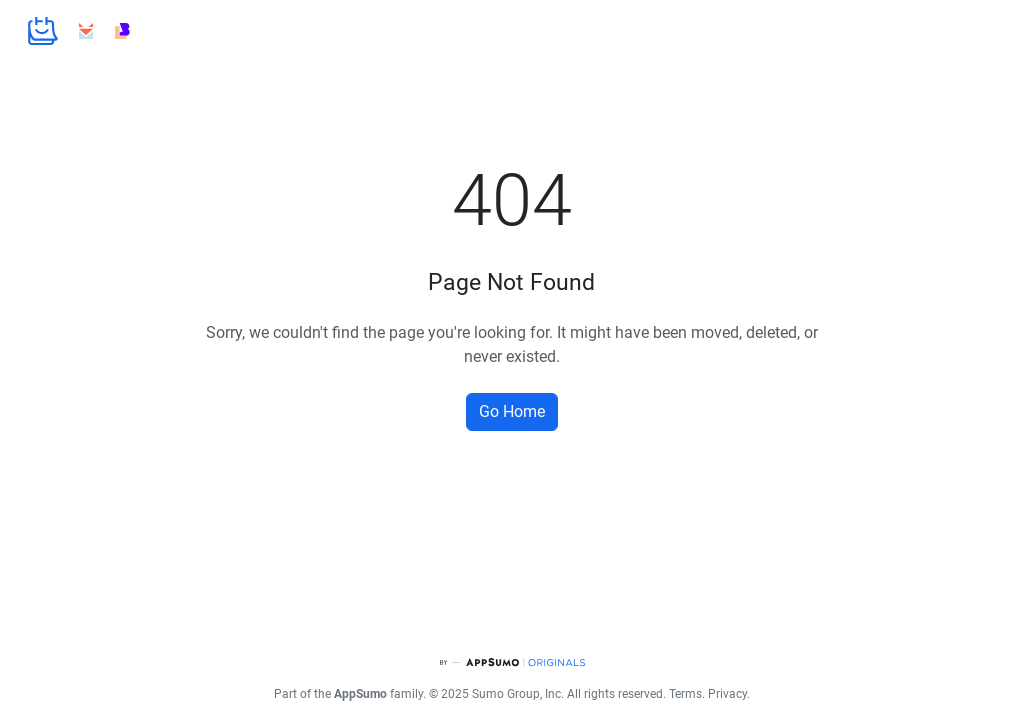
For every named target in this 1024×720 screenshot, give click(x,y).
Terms (685, 694)
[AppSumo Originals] (512, 662)
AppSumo (360, 694)
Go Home (512, 411)
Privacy (727, 694)
